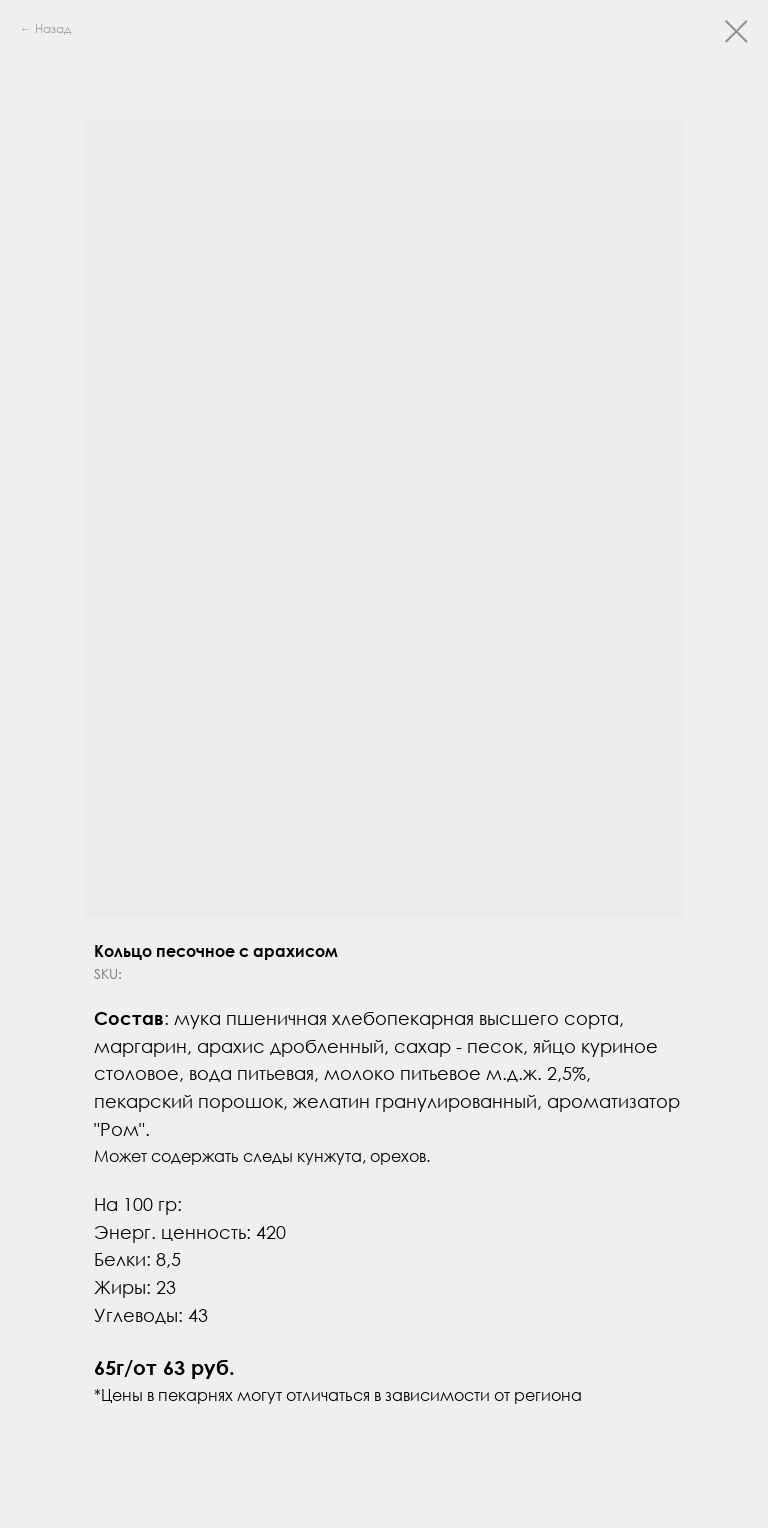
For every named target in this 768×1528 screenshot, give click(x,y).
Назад (53, 28)
